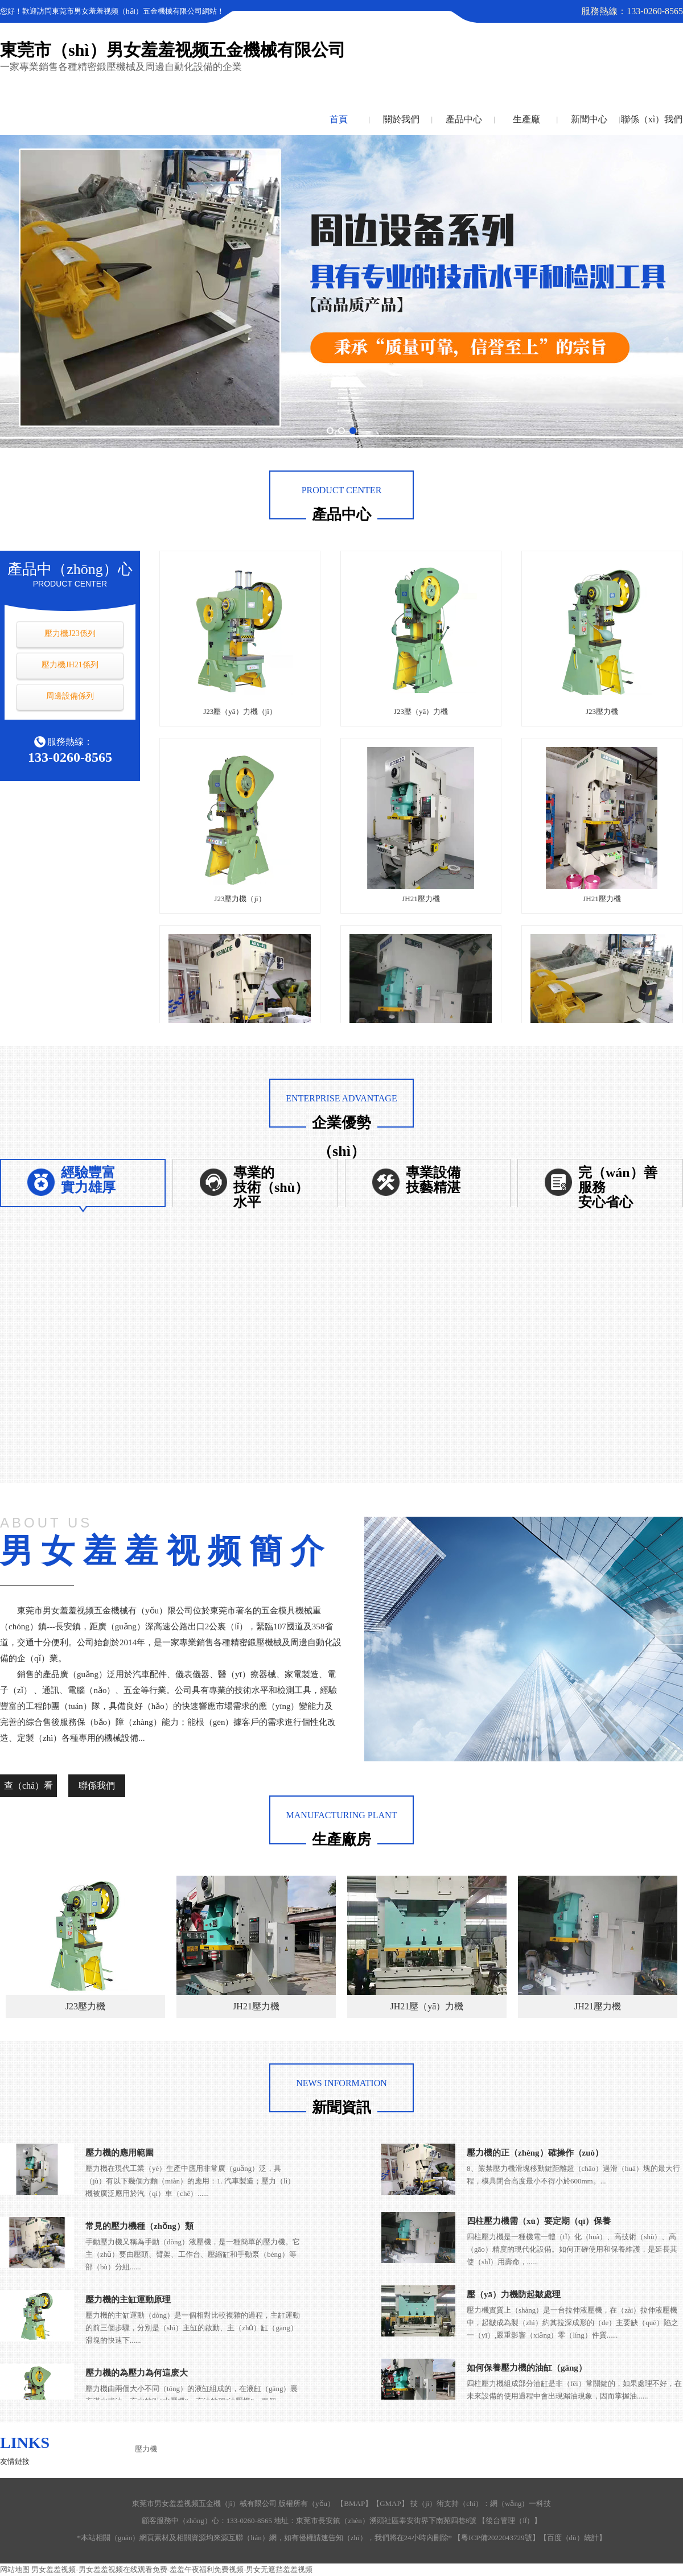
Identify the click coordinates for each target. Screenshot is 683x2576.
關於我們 (401, 119)
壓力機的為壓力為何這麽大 (136, 2372)
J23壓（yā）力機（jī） (240, 711)
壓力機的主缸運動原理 (128, 2299)
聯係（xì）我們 (651, 119)
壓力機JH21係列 (70, 664)
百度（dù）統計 (573, 2537)
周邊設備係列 (70, 696)
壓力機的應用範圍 (119, 2152)
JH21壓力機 (420, 898)
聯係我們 (97, 1785)
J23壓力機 (602, 711)
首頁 (339, 119)
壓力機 (146, 2449)
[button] (330, 430)
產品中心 (464, 119)
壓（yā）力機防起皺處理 (514, 2294)
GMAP (390, 2503)
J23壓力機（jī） (239, 898)
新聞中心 (589, 119)
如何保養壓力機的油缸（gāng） (527, 2367)
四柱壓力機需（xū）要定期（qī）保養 (539, 2221)
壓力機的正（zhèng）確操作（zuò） (535, 2152)
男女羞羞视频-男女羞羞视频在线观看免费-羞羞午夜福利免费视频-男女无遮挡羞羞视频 (171, 2569)
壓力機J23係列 (69, 633)
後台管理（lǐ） (509, 2520)
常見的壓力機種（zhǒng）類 (139, 2226)
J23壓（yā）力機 (421, 711)
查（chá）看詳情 (28, 1789)
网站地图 (15, 2569)
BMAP (354, 2503)
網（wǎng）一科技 (520, 2503)
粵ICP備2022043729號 (496, 2537)
